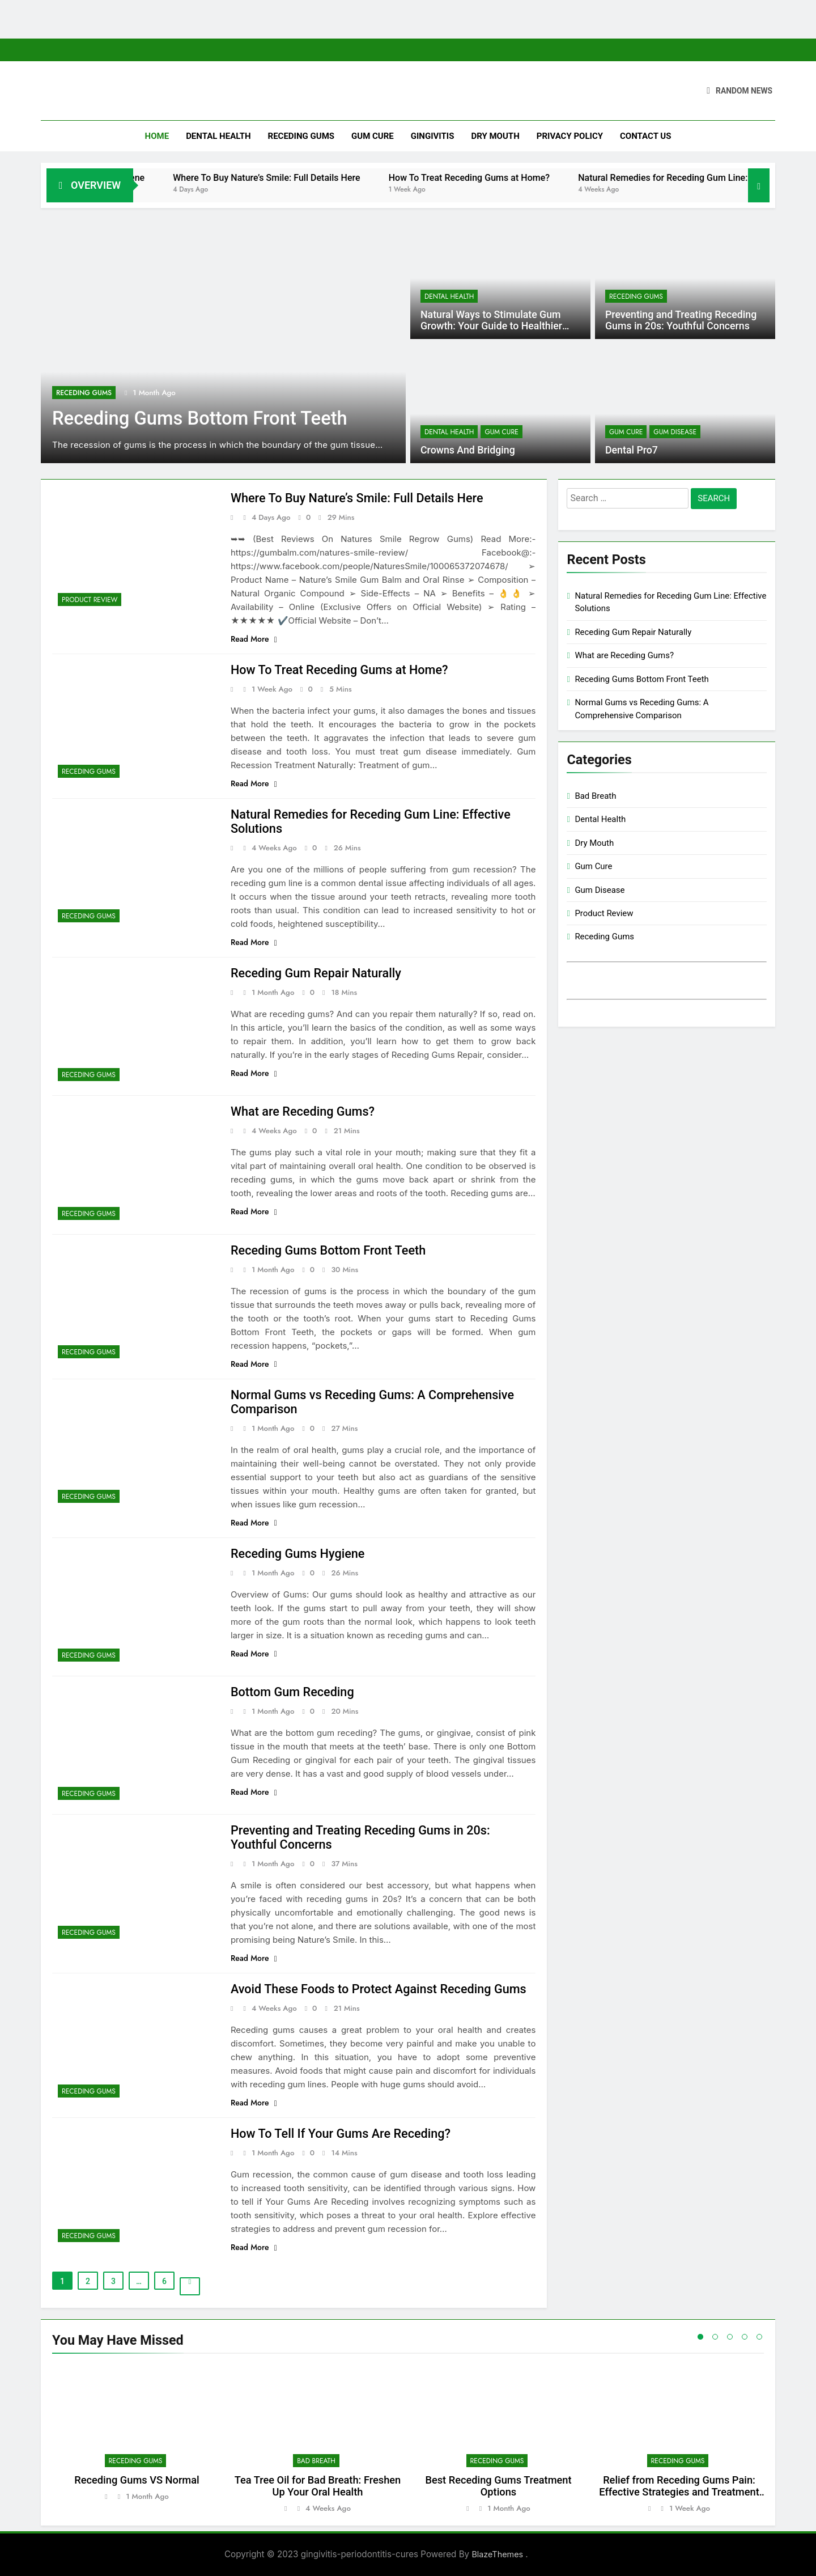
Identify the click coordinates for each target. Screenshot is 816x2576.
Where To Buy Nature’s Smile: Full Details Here (323, 177)
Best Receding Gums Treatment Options (498, 2486)
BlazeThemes (498, 2554)
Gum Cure (372, 136)
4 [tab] (744, 2337)
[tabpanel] (136, 2439)
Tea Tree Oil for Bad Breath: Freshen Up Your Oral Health (318, 2486)
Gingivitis (432, 136)
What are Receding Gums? (304, 1111)
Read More (254, 639)
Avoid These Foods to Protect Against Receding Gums (381, 1989)
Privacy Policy (570, 136)
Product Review (89, 600)
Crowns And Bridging (467, 450)
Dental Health (218, 136)
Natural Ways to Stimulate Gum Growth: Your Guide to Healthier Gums (490, 326)
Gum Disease (674, 432)
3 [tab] (730, 2337)
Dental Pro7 (631, 450)
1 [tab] (700, 2337)
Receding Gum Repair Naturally (317, 973)
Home (157, 136)
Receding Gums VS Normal (136, 2480)
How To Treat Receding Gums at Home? (526, 177)
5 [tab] (759, 2337)
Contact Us (645, 136)
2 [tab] (715, 2337)
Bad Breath (595, 796)
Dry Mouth (495, 136)
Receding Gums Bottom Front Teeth (203, 418)
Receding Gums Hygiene (151, 177)
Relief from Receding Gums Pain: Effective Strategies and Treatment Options (679, 2492)
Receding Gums (301, 136)
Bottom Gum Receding (293, 1692)
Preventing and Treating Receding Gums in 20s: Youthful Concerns (680, 320)
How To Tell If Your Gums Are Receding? (342, 2133)
